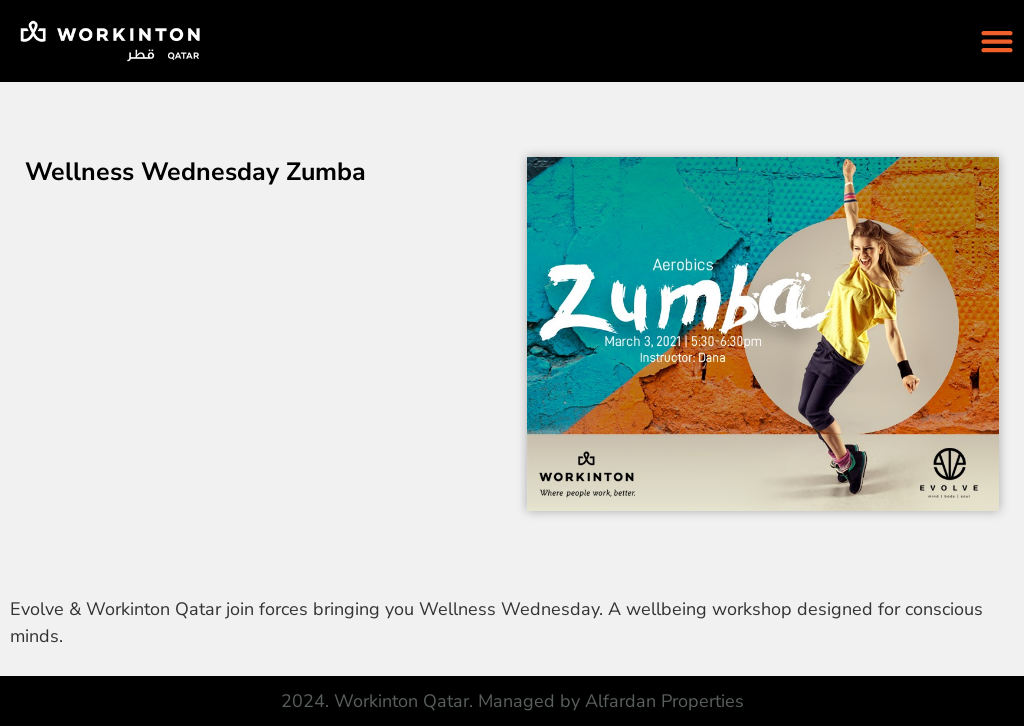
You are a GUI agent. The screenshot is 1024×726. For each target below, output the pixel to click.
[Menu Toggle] (997, 41)
